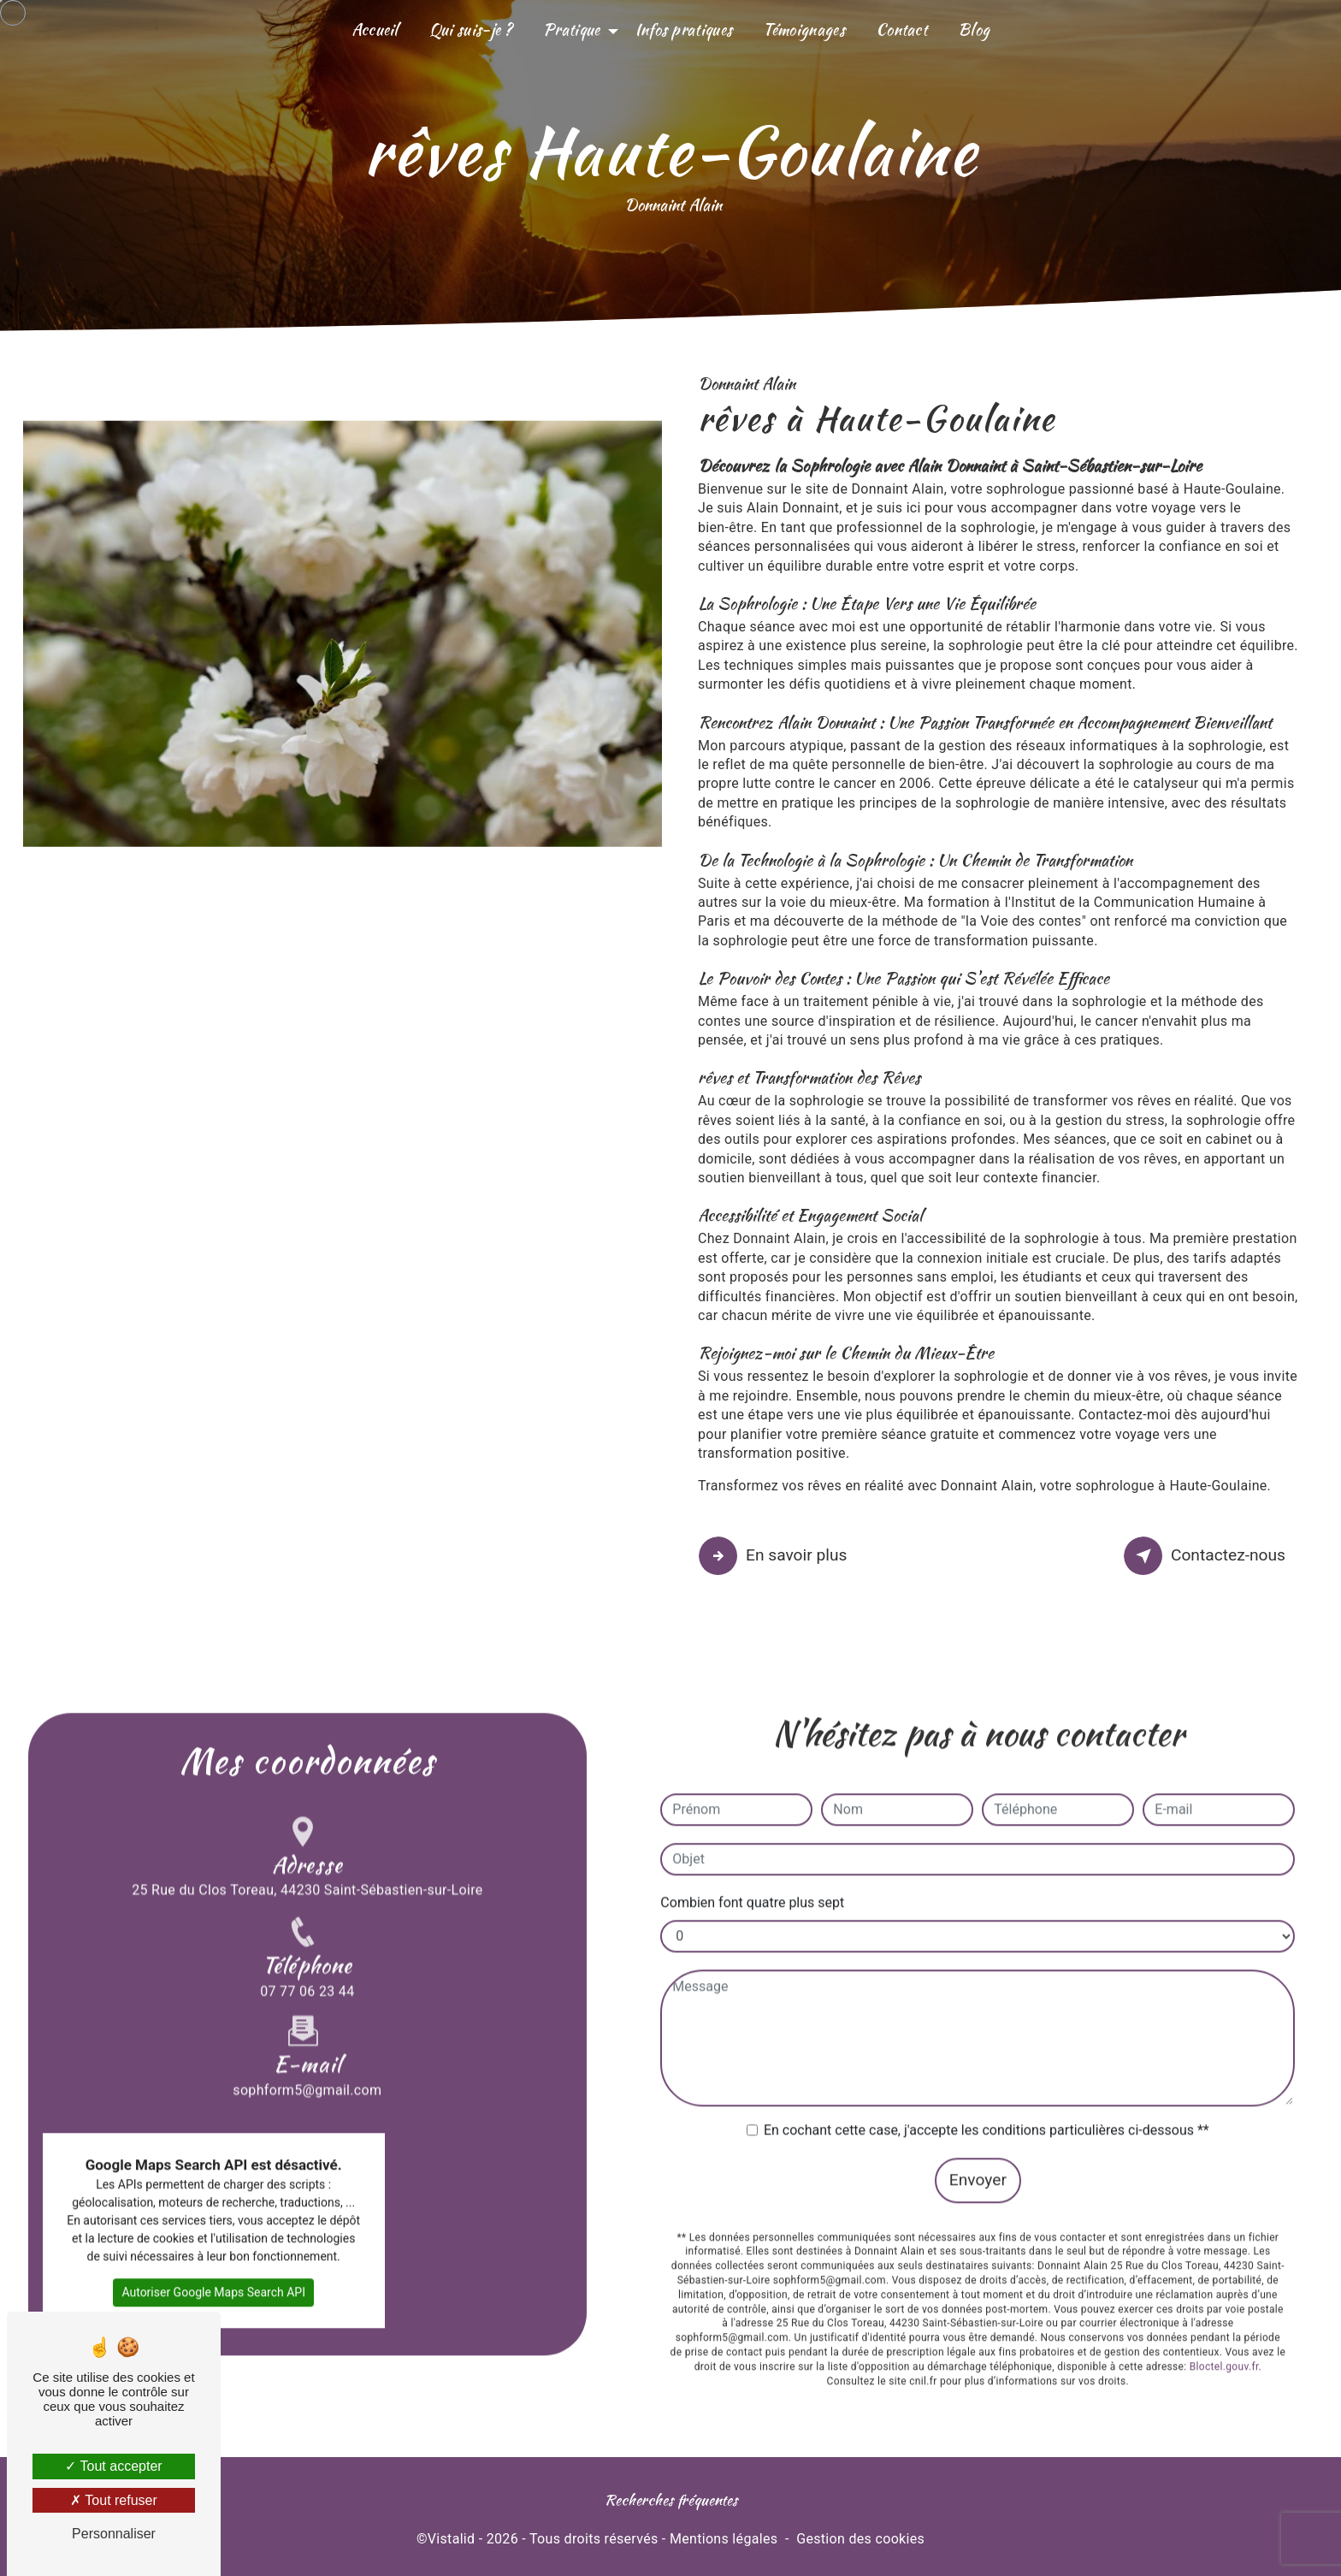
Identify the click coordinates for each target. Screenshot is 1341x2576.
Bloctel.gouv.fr (1224, 2285)
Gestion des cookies (860, 2539)
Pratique (571, 29)
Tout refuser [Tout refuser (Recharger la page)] (113, 2500)
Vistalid (452, 2539)
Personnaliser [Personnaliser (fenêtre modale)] (114, 2533)
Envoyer (978, 2098)
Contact (901, 29)
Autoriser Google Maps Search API (213, 2211)
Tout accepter (113, 2466)
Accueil (375, 29)
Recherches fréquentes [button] (671, 2499)
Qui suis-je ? (470, 29)
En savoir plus (775, 1556)
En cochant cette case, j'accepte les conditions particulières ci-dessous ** (986, 2048)
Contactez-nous (1207, 1556)
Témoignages (804, 29)
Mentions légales (723, 2539)
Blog (974, 29)
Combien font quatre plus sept (752, 1821)
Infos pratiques (684, 29)
